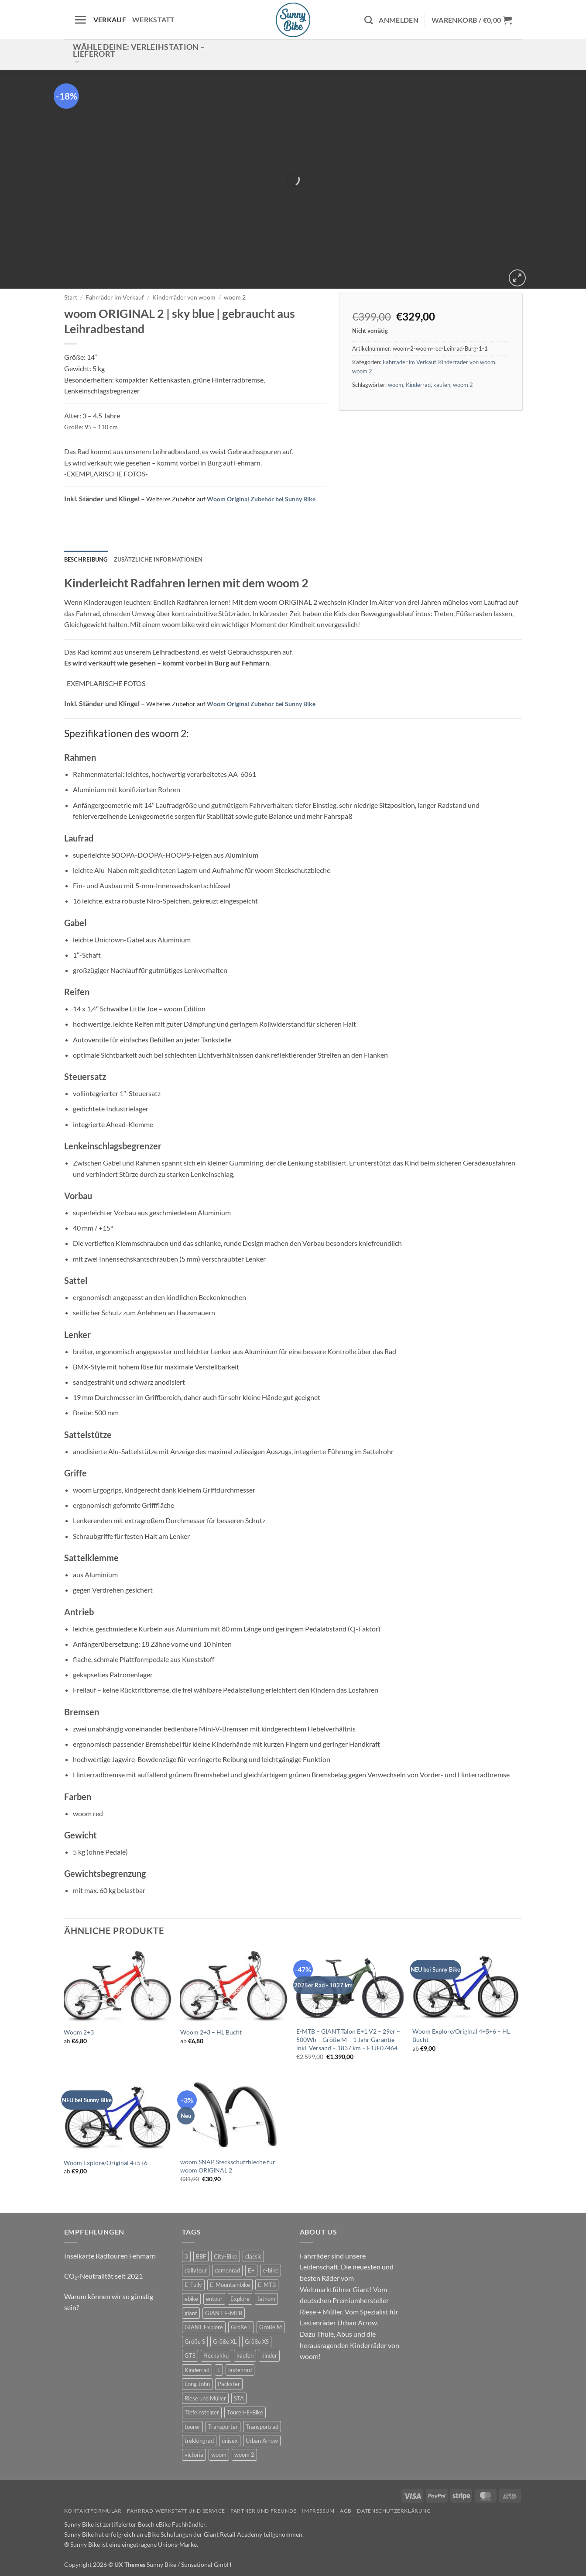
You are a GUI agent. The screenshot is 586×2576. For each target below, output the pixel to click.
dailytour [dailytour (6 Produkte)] (196, 2270)
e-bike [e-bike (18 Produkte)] (270, 2270)
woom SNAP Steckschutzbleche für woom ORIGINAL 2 (227, 2166)
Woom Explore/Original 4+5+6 (105, 2162)
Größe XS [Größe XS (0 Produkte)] (257, 2341)
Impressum (318, 2510)
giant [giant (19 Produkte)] (191, 2313)
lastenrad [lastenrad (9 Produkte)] (240, 2369)
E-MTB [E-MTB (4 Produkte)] (267, 2284)
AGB (346, 2510)
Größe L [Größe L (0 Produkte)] (241, 2327)
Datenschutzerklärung (394, 2510)
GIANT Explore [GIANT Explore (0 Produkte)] (204, 2327)
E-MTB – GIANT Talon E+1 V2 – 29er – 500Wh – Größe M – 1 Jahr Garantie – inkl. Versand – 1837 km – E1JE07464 (348, 2039)
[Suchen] (368, 19)
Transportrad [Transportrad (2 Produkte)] (262, 2426)
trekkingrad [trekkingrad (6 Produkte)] (199, 2440)
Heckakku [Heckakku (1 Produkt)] (216, 2355)
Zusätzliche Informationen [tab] (158, 559)
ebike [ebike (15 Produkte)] (191, 2298)
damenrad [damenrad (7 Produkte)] (227, 2270)
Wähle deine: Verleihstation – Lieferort (139, 54)
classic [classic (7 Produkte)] (253, 2256)
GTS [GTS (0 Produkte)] (190, 2355)
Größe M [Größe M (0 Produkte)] (270, 2327)
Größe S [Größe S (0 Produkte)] (195, 2341)
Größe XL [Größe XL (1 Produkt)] (225, 2341)
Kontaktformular (93, 2510)
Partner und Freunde (263, 2510)
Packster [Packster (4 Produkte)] (229, 2383)
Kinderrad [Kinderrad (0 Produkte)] (197, 2369)
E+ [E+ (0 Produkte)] (251, 2270)
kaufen (441, 384)
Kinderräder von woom (184, 297)
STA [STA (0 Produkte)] (239, 2398)
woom (395, 384)
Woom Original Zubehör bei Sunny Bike (261, 499)
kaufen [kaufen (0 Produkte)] (245, 2355)
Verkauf (109, 19)
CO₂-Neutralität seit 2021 (103, 2276)
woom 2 (235, 297)
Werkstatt (153, 19)
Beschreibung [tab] (86, 559)
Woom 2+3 (79, 2032)
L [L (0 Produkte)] (218, 2369)
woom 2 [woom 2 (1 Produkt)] (244, 2454)
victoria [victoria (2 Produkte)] (194, 2454)
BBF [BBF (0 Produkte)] (201, 2256)
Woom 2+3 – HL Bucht (211, 2032)
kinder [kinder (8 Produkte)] (269, 2355)
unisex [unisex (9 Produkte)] (230, 2440)
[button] (80, 19)
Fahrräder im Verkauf (115, 297)
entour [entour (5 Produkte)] (214, 2298)
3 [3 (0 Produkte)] (186, 2256)
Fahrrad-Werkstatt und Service (176, 2510)
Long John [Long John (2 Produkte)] (197, 2383)
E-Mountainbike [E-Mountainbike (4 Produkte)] (230, 2284)
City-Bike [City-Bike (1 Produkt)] (225, 2256)
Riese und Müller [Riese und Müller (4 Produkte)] (205, 2398)
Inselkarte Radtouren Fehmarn (110, 2256)
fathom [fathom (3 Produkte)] (266, 2298)
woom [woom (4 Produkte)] (218, 2454)
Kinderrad (418, 384)
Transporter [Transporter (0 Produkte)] (223, 2426)
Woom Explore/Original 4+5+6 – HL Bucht (461, 2035)
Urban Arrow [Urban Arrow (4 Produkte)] (262, 2440)
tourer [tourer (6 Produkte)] (192, 2426)
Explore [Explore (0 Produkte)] (240, 2298)
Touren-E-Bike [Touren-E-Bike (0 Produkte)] (245, 2412)
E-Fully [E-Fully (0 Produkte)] (193, 2284)
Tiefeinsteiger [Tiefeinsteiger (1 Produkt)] (202, 2412)
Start (70, 297)
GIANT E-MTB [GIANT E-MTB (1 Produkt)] (223, 2313)
